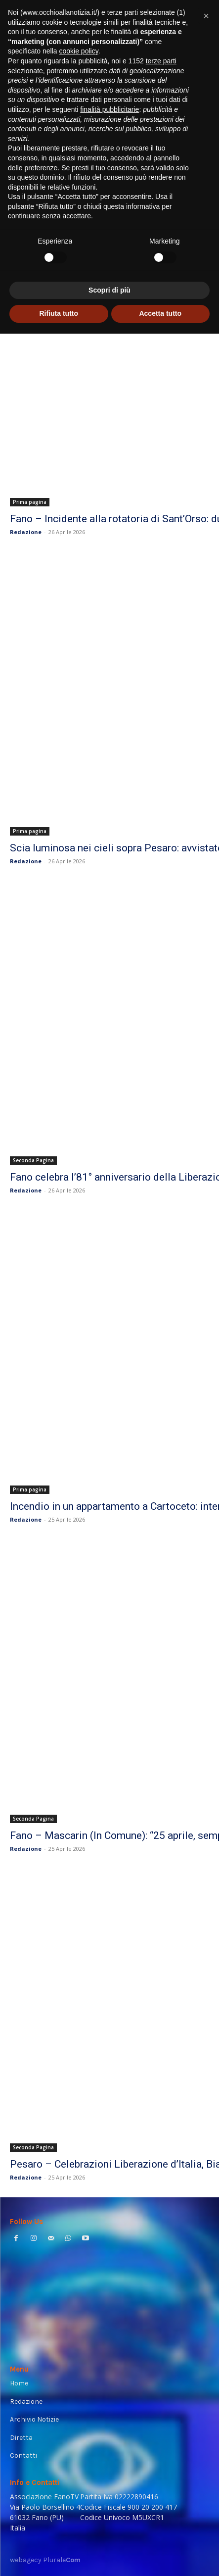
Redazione (26, 532)
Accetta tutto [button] (160, 313)
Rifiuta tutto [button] (58, 313)
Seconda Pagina (33, 1160)
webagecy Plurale (45, 2560)
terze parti (161, 61)
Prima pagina (29, 501)
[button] (206, 16)
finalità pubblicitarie (109, 109)
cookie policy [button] (78, 51)
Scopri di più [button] (109, 290)
